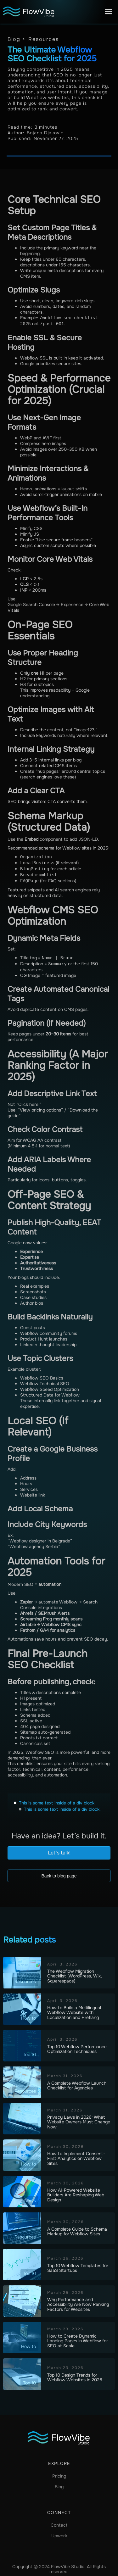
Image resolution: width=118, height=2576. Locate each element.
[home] (27, 12)
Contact (59, 2522)
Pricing (59, 2473)
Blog (59, 2483)
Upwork (59, 2532)
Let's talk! (59, 1850)
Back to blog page (58, 1873)
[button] (108, 12)
